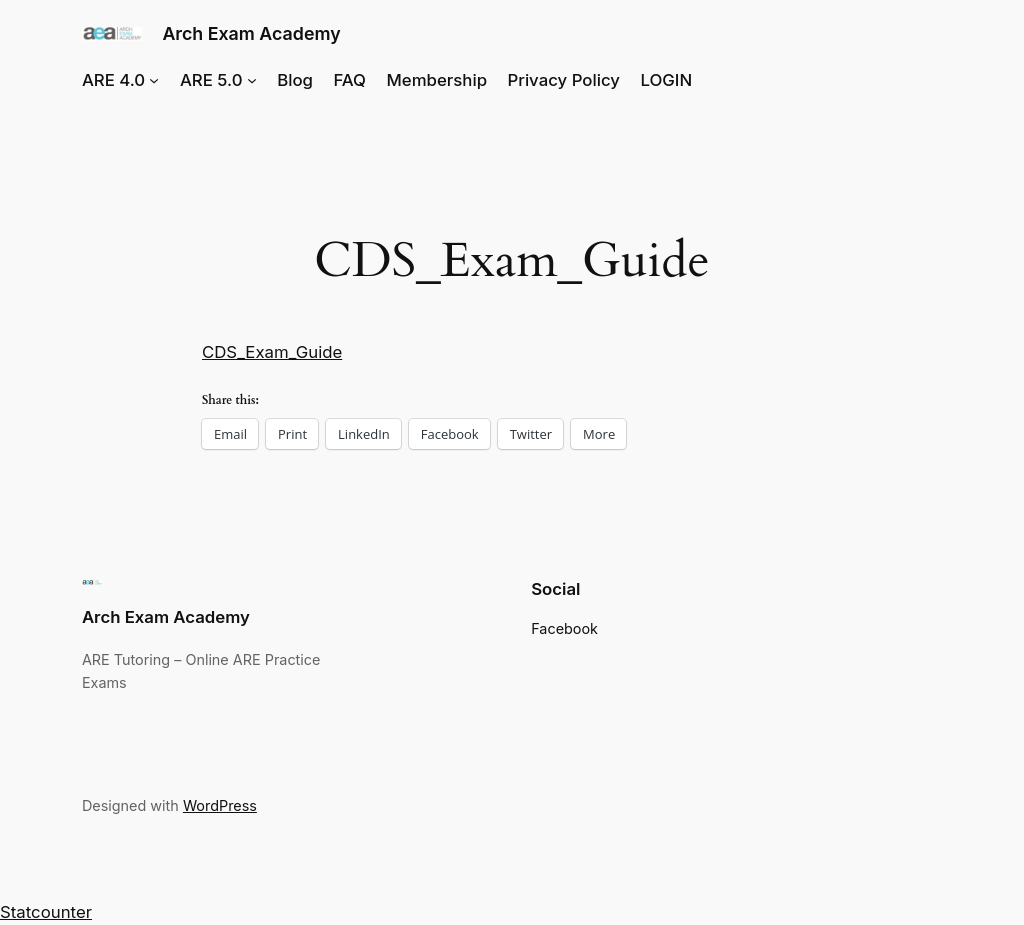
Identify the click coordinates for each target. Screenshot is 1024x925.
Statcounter (46, 912)
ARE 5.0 (211, 80)
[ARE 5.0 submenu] (252, 80)
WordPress (220, 805)
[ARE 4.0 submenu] (154, 80)
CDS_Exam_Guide (272, 352)
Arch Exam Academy (251, 33)
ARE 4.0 (113, 80)
